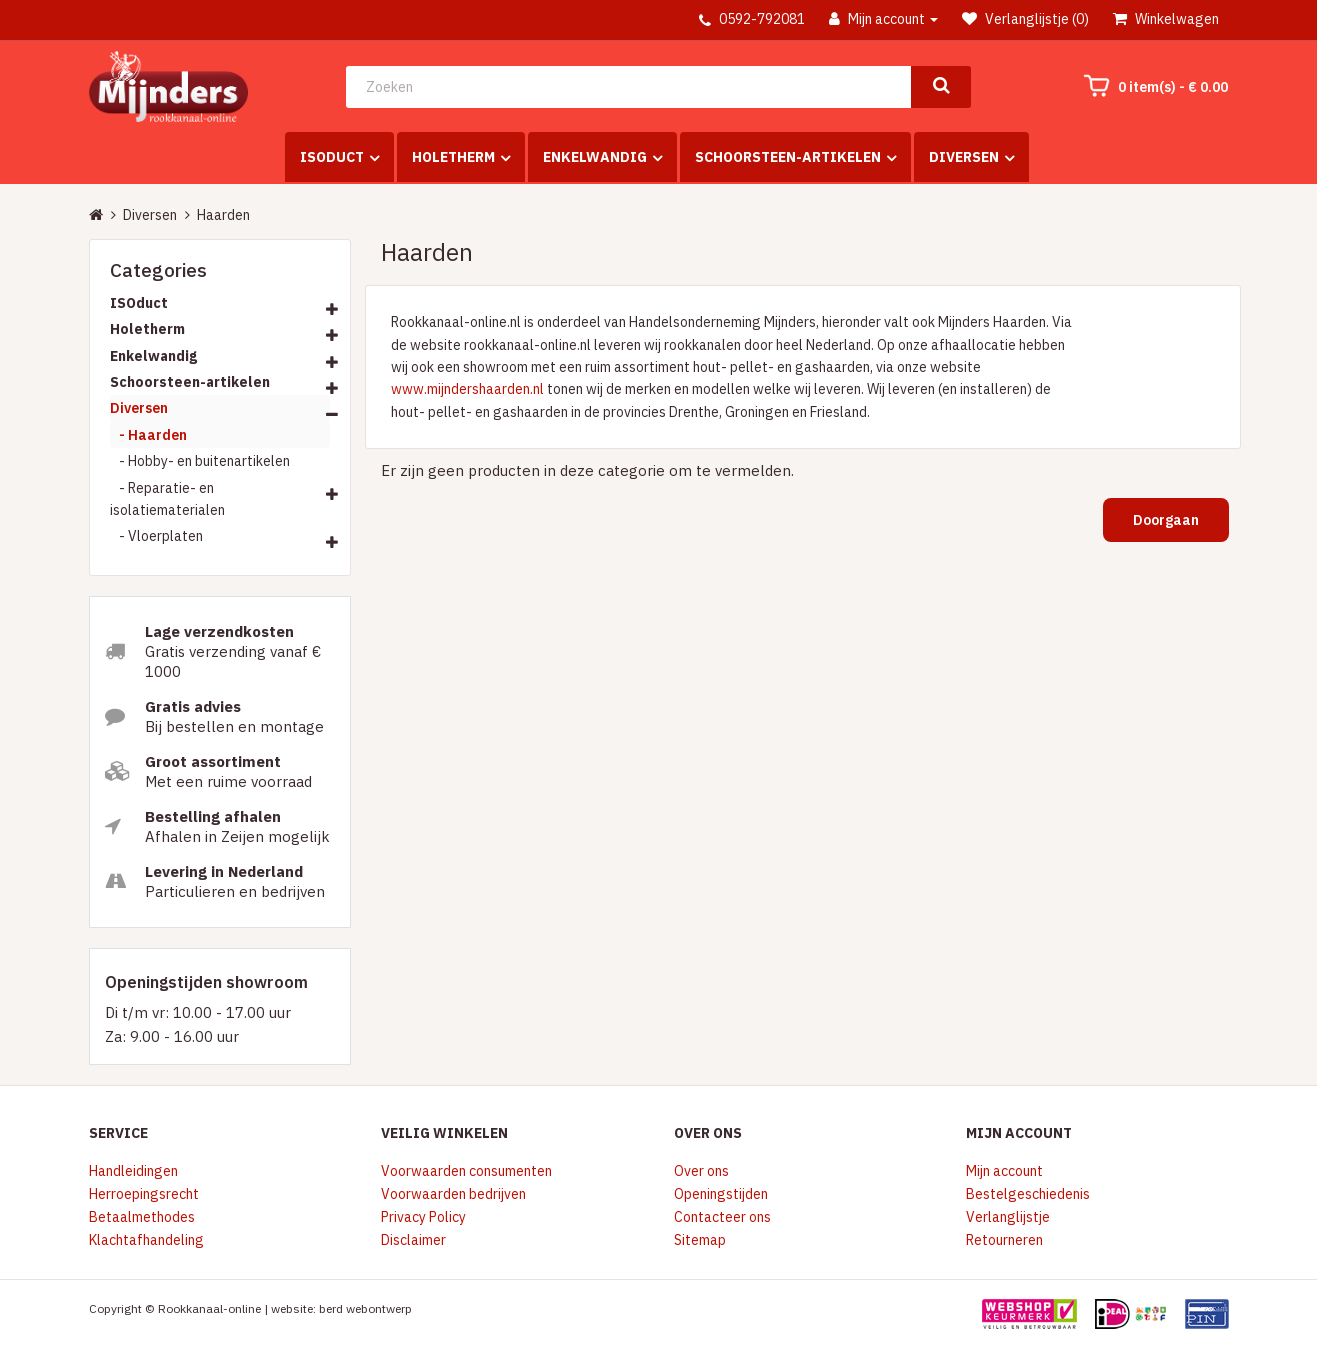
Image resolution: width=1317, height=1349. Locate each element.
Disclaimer (413, 1240)
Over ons (701, 1171)
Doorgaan (1166, 520)
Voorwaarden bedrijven (453, 1194)
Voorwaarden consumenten (466, 1171)
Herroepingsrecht (144, 1194)
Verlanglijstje (1008, 1217)
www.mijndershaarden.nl (467, 389)
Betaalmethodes (142, 1217)
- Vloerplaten (156, 536)
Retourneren (1004, 1240)
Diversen (964, 157)
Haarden (223, 215)
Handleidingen (133, 1171)
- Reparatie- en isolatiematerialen (167, 499)
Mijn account (1004, 1171)
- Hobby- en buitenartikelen (200, 461)
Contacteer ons (722, 1217)
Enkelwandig (595, 157)
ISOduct (332, 157)
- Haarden (148, 435)
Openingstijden (721, 1194)
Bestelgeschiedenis (1028, 1194)
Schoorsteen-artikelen (788, 157)
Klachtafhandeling (146, 1240)
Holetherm (453, 157)
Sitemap (700, 1240)
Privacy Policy (423, 1217)
